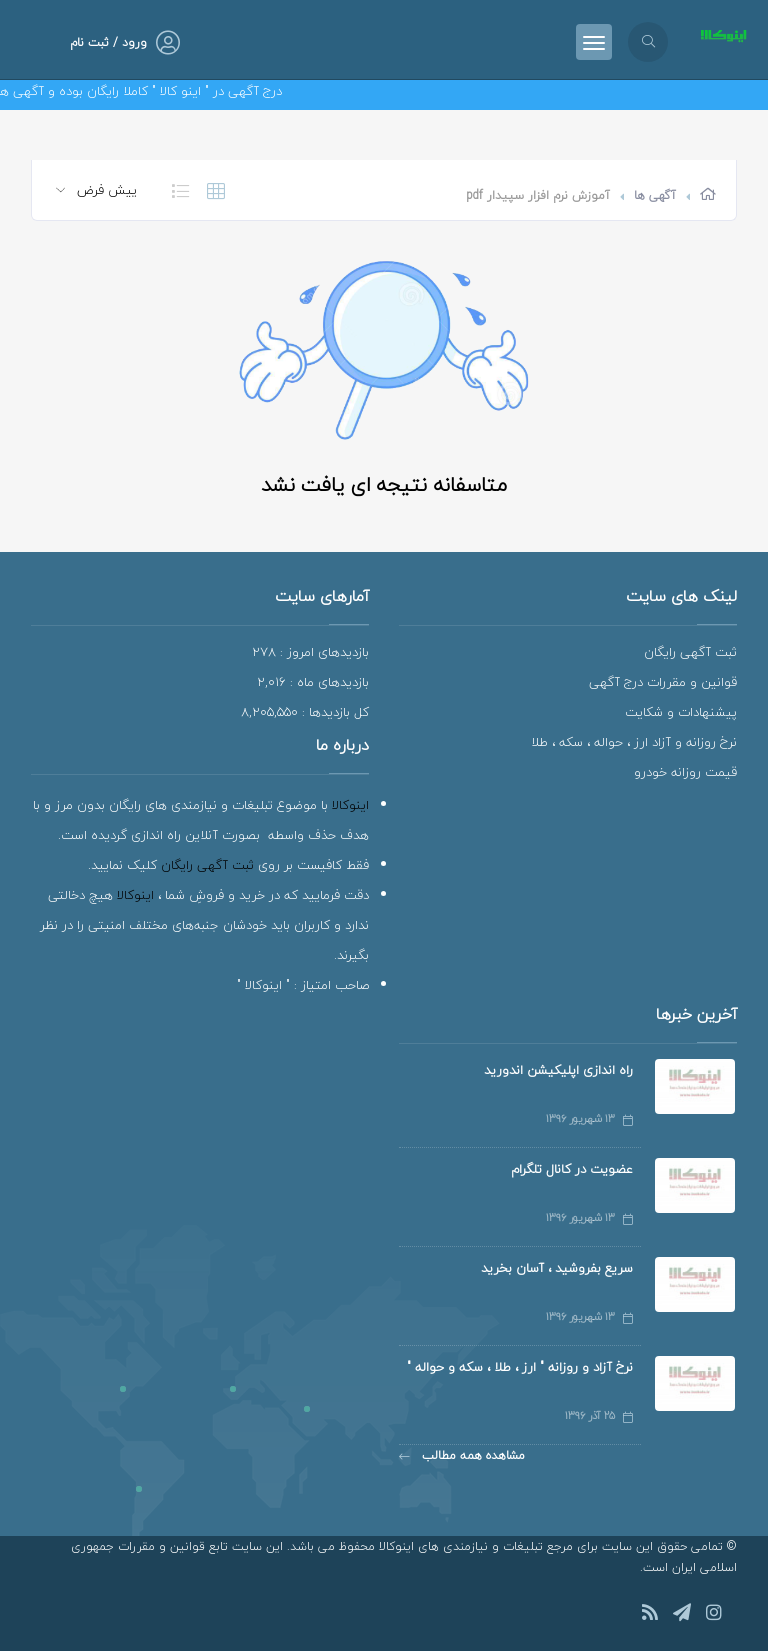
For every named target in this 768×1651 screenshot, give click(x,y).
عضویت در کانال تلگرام (572, 1169)
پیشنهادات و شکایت (681, 712)
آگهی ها (655, 195)
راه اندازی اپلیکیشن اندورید (558, 1070)
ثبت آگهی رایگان (690, 652)
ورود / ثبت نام (108, 42)
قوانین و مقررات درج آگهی (663, 682)
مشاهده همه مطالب (462, 1455)
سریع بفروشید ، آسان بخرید (557, 1268)
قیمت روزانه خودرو (685, 772)
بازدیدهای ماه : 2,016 (313, 682)
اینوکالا (350, 805)
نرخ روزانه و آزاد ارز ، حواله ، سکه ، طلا (634, 742)
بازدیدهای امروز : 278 (310, 652)
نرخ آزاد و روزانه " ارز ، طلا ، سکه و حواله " (520, 1367)
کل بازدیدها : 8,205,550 (305, 712)
